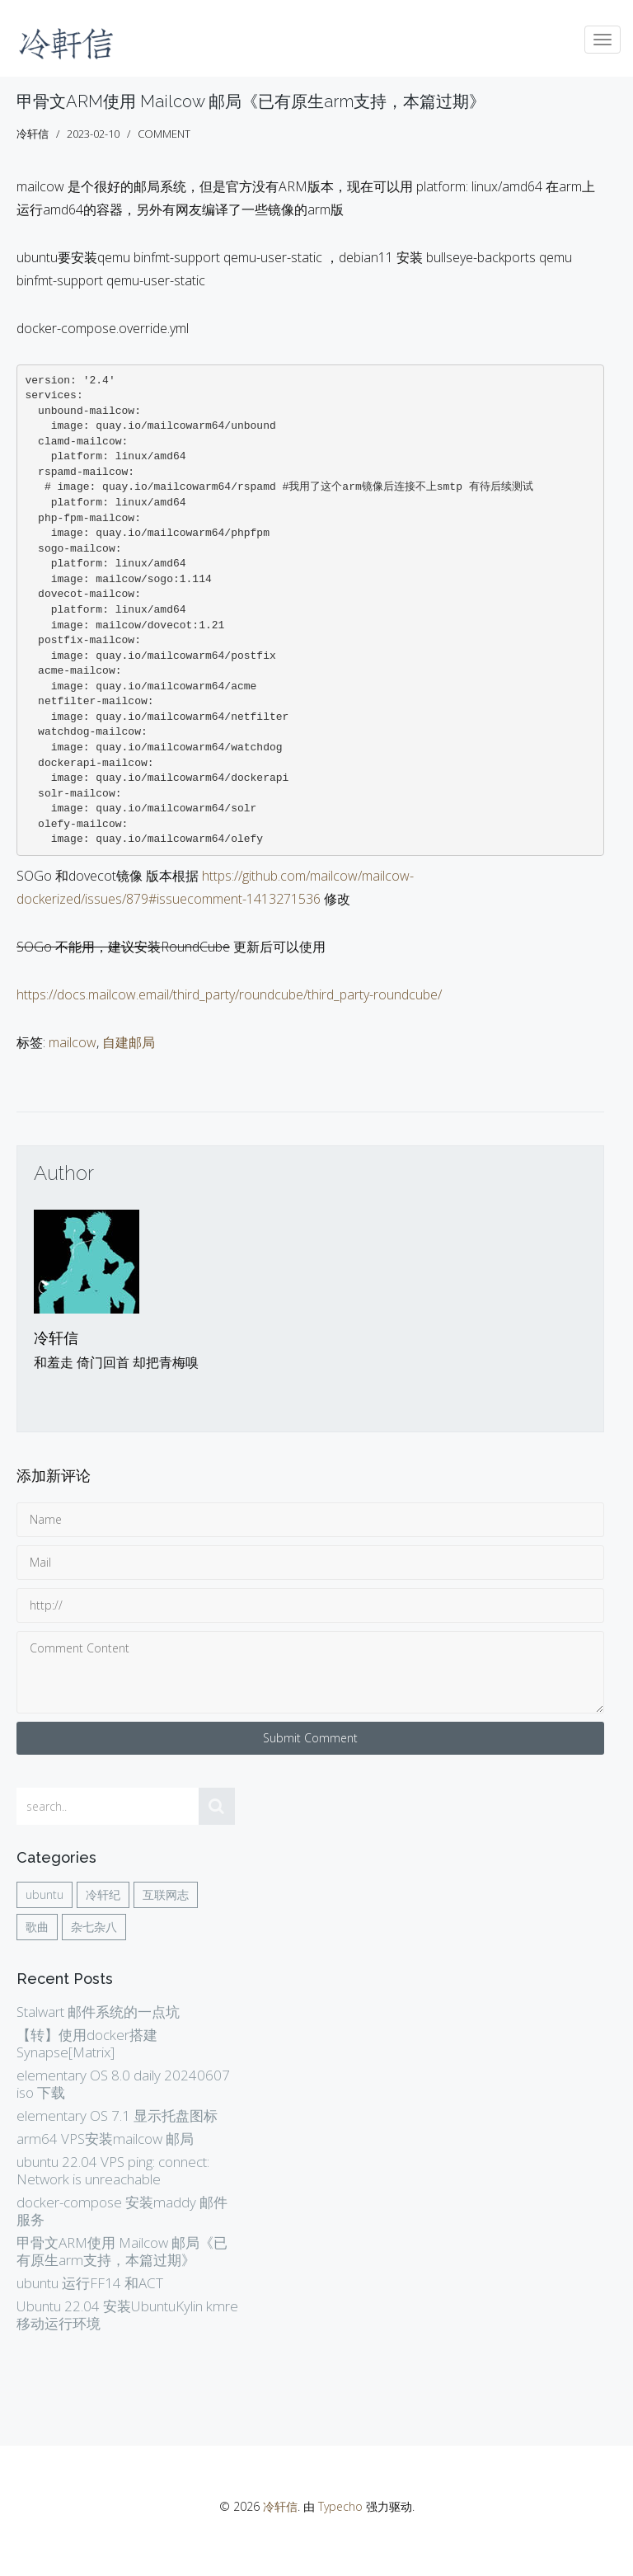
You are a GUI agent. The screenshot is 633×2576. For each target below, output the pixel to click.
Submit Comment (310, 1738)
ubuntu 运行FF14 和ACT (89, 2282)
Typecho (340, 2506)
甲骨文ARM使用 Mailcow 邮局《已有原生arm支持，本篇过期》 (250, 101)
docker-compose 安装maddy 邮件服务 (121, 2211)
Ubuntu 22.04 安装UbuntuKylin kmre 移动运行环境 (127, 2314)
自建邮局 (128, 1042)
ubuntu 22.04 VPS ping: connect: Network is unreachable (112, 2170)
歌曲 (37, 1926)
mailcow (72, 1042)
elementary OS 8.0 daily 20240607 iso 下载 (123, 2084)
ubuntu (44, 1894)
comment (164, 133)
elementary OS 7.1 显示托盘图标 (117, 2115)
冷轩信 (56, 1338)
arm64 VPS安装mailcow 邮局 (105, 2138)
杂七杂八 (94, 1926)
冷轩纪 (103, 1894)
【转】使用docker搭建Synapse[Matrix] (86, 2043)
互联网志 (166, 1894)
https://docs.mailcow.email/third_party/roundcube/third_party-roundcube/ (229, 994)
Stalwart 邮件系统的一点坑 (98, 2011)
